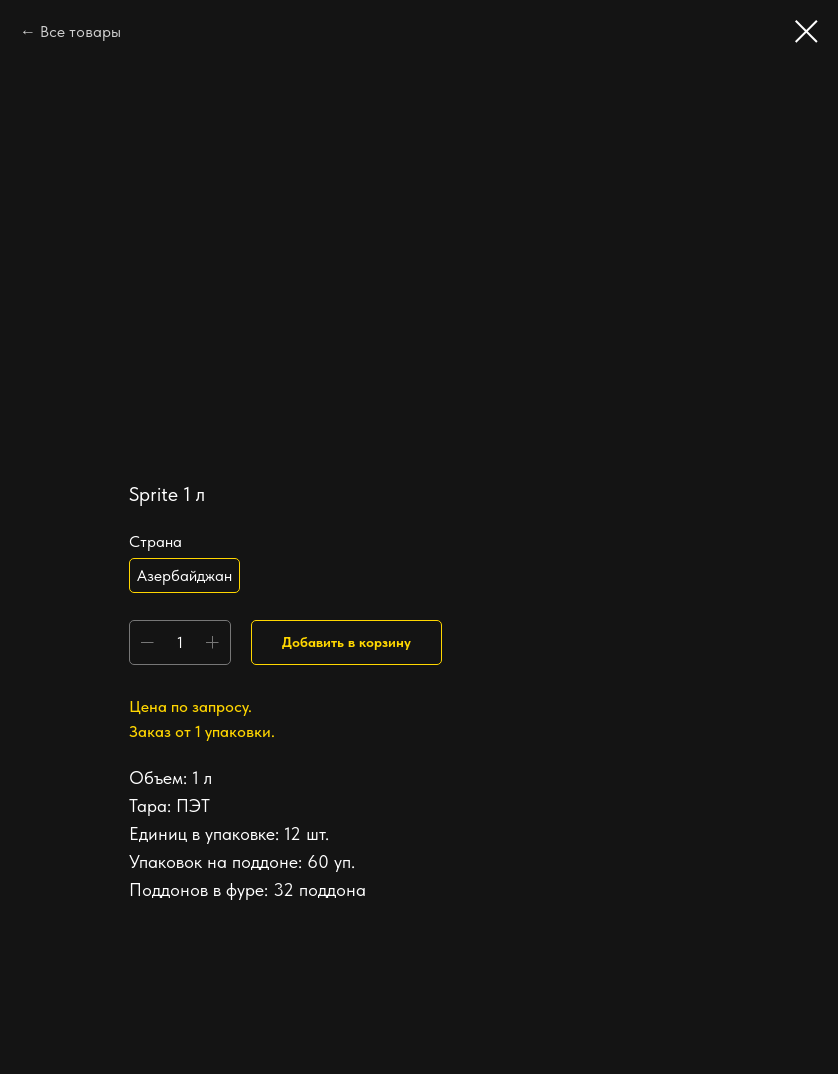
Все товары (80, 31)
